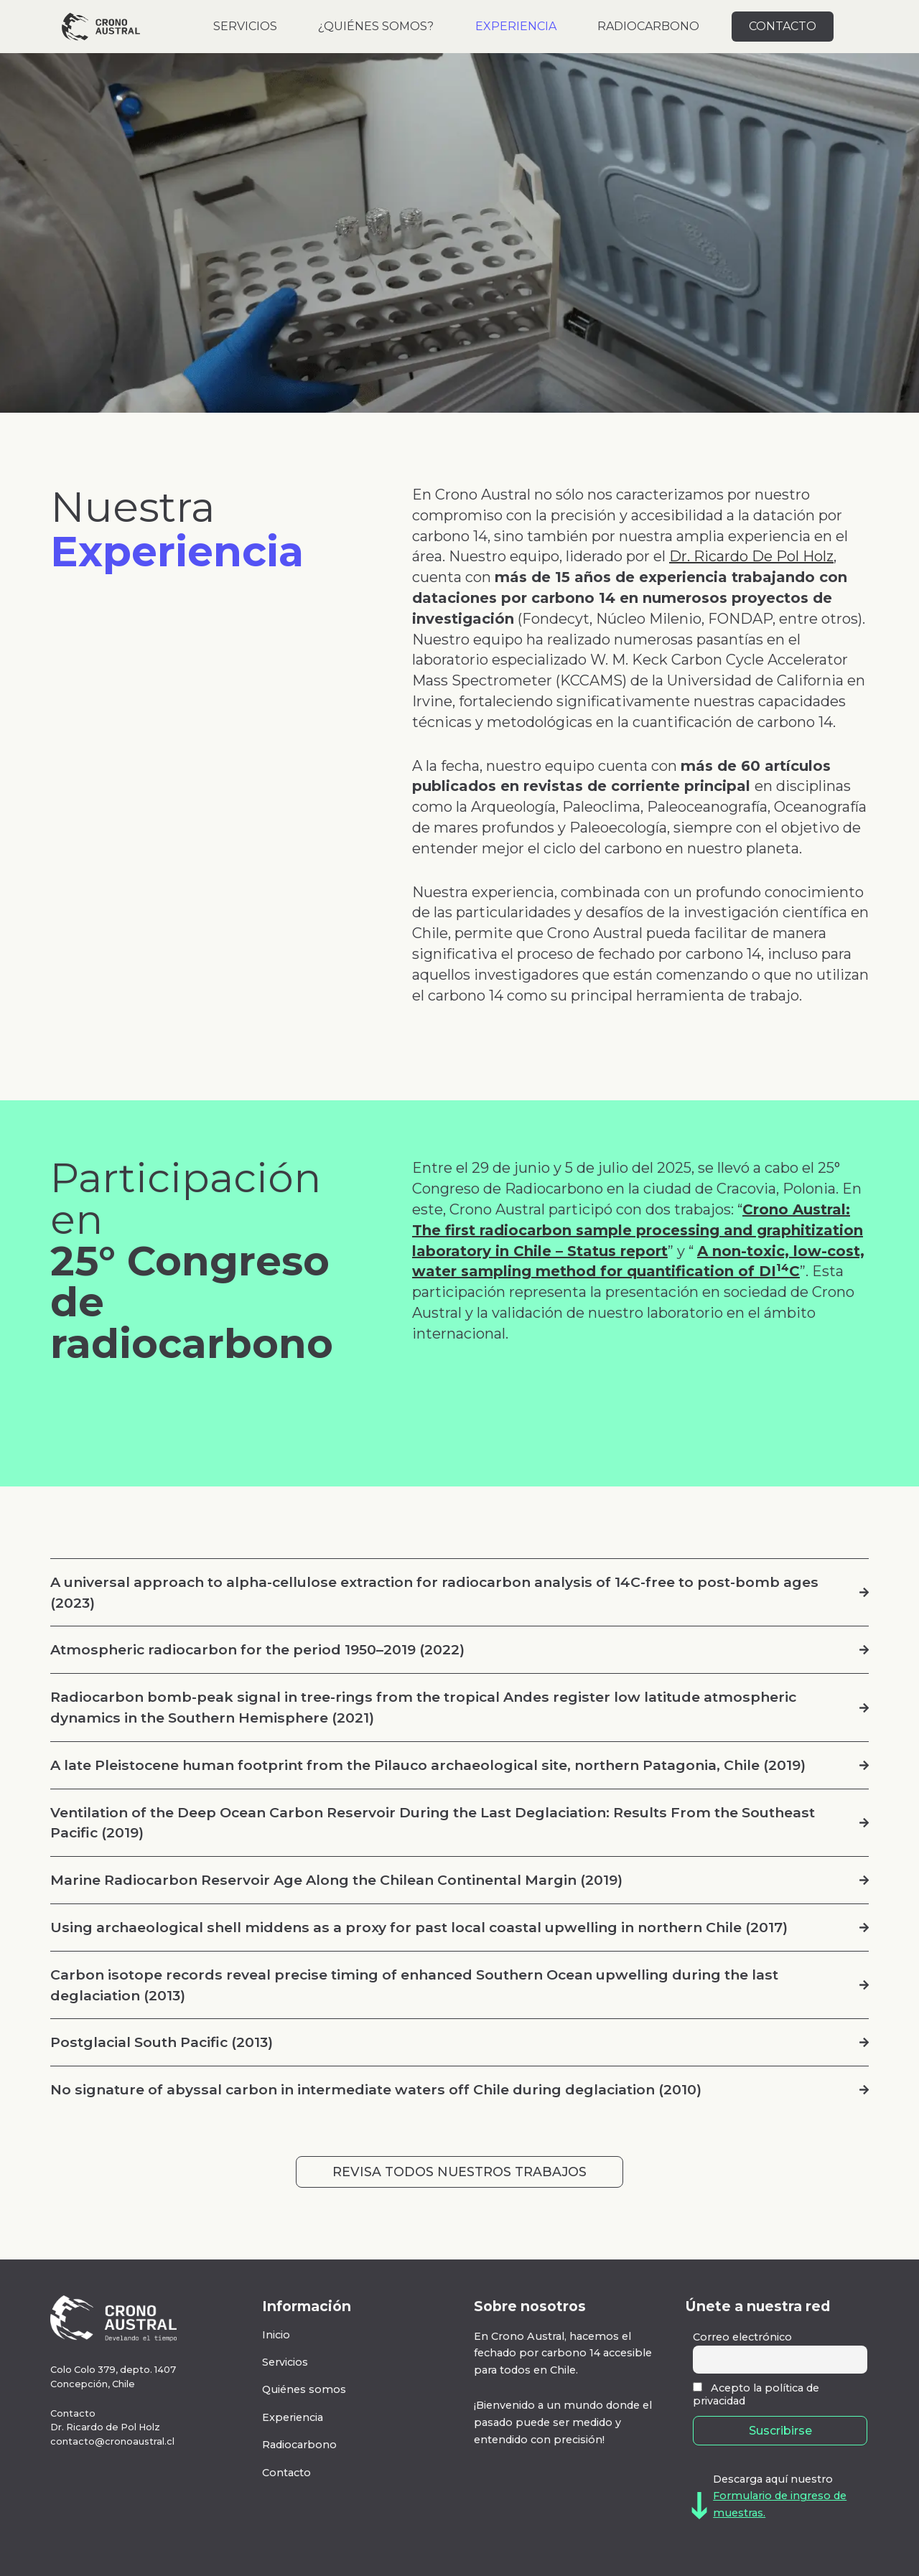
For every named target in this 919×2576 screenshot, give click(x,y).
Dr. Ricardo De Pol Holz (751, 556)
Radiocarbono (299, 2444)
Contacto (286, 2472)
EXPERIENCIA (515, 26)
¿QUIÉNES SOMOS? (376, 26)
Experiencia (292, 2417)
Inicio (276, 2334)
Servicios (285, 2362)
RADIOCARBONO (648, 26)
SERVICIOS (245, 26)
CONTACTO (782, 26)
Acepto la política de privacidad (756, 2394)
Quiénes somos (304, 2389)
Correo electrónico (742, 2337)
